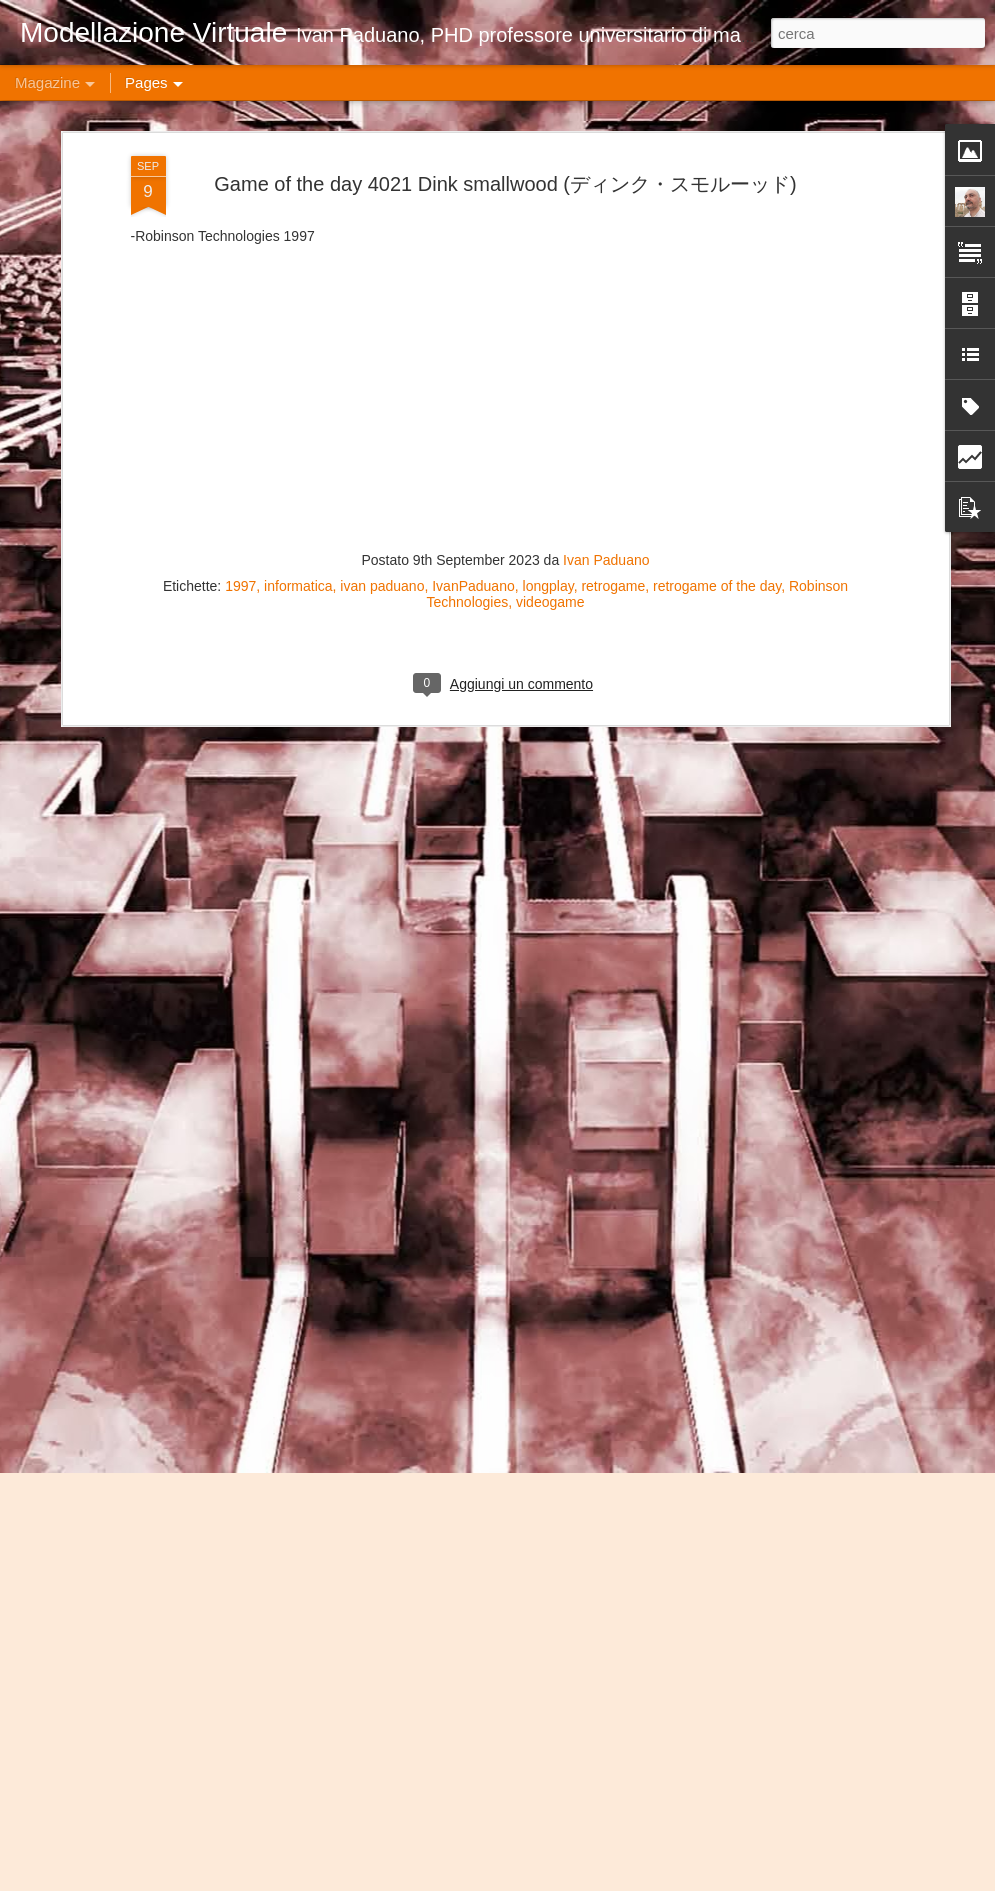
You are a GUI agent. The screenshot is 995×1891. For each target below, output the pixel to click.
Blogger (726, 1880)
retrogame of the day (717, 307)
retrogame (613, 307)
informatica (298, 307)
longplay (548, 307)
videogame (550, 323)
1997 (240, 307)
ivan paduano (382, 307)
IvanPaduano (473, 307)
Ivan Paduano (606, 281)
